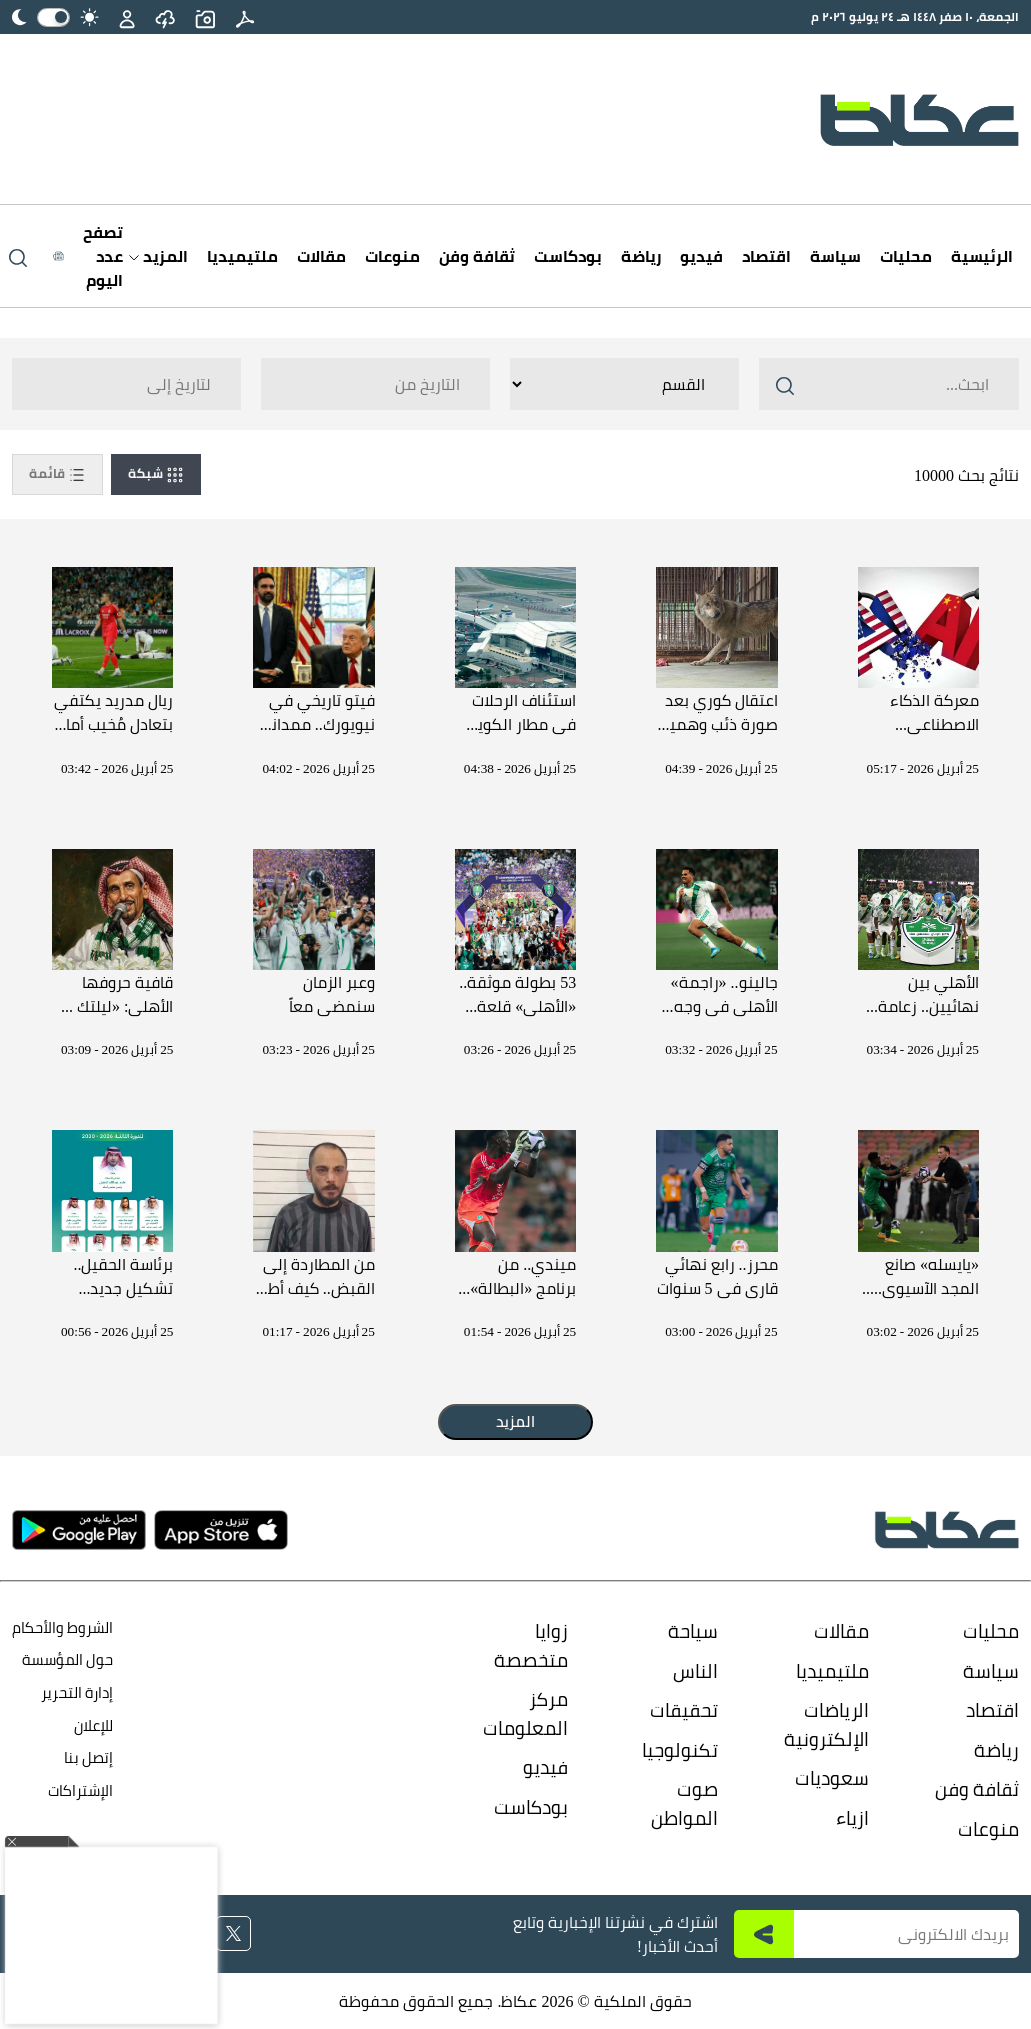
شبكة (156, 474)
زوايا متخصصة (531, 1645)
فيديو (701, 256)
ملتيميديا (242, 256)
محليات (906, 256)
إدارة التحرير (75, 1692)
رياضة (641, 256)
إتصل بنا (88, 1757)
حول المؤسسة (67, 1659)
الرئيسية (982, 256)
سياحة (693, 1631)
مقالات (321, 256)
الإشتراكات (80, 1790)
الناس (695, 1671)
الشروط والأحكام (62, 1627)
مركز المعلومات (525, 1713)
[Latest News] (88, 256)
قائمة (57, 474)
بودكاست (568, 256)
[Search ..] (889, 384)
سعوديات (832, 1778)
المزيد (158, 256)
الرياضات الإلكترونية (826, 1724)
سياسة (835, 256)
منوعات (392, 256)
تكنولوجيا (680, 1750)
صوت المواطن (684, 1803)
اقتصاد (766, 256)
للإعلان (93, 1725)
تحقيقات (684, 1710)
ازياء (852, 1818)
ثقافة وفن (477, 256)
